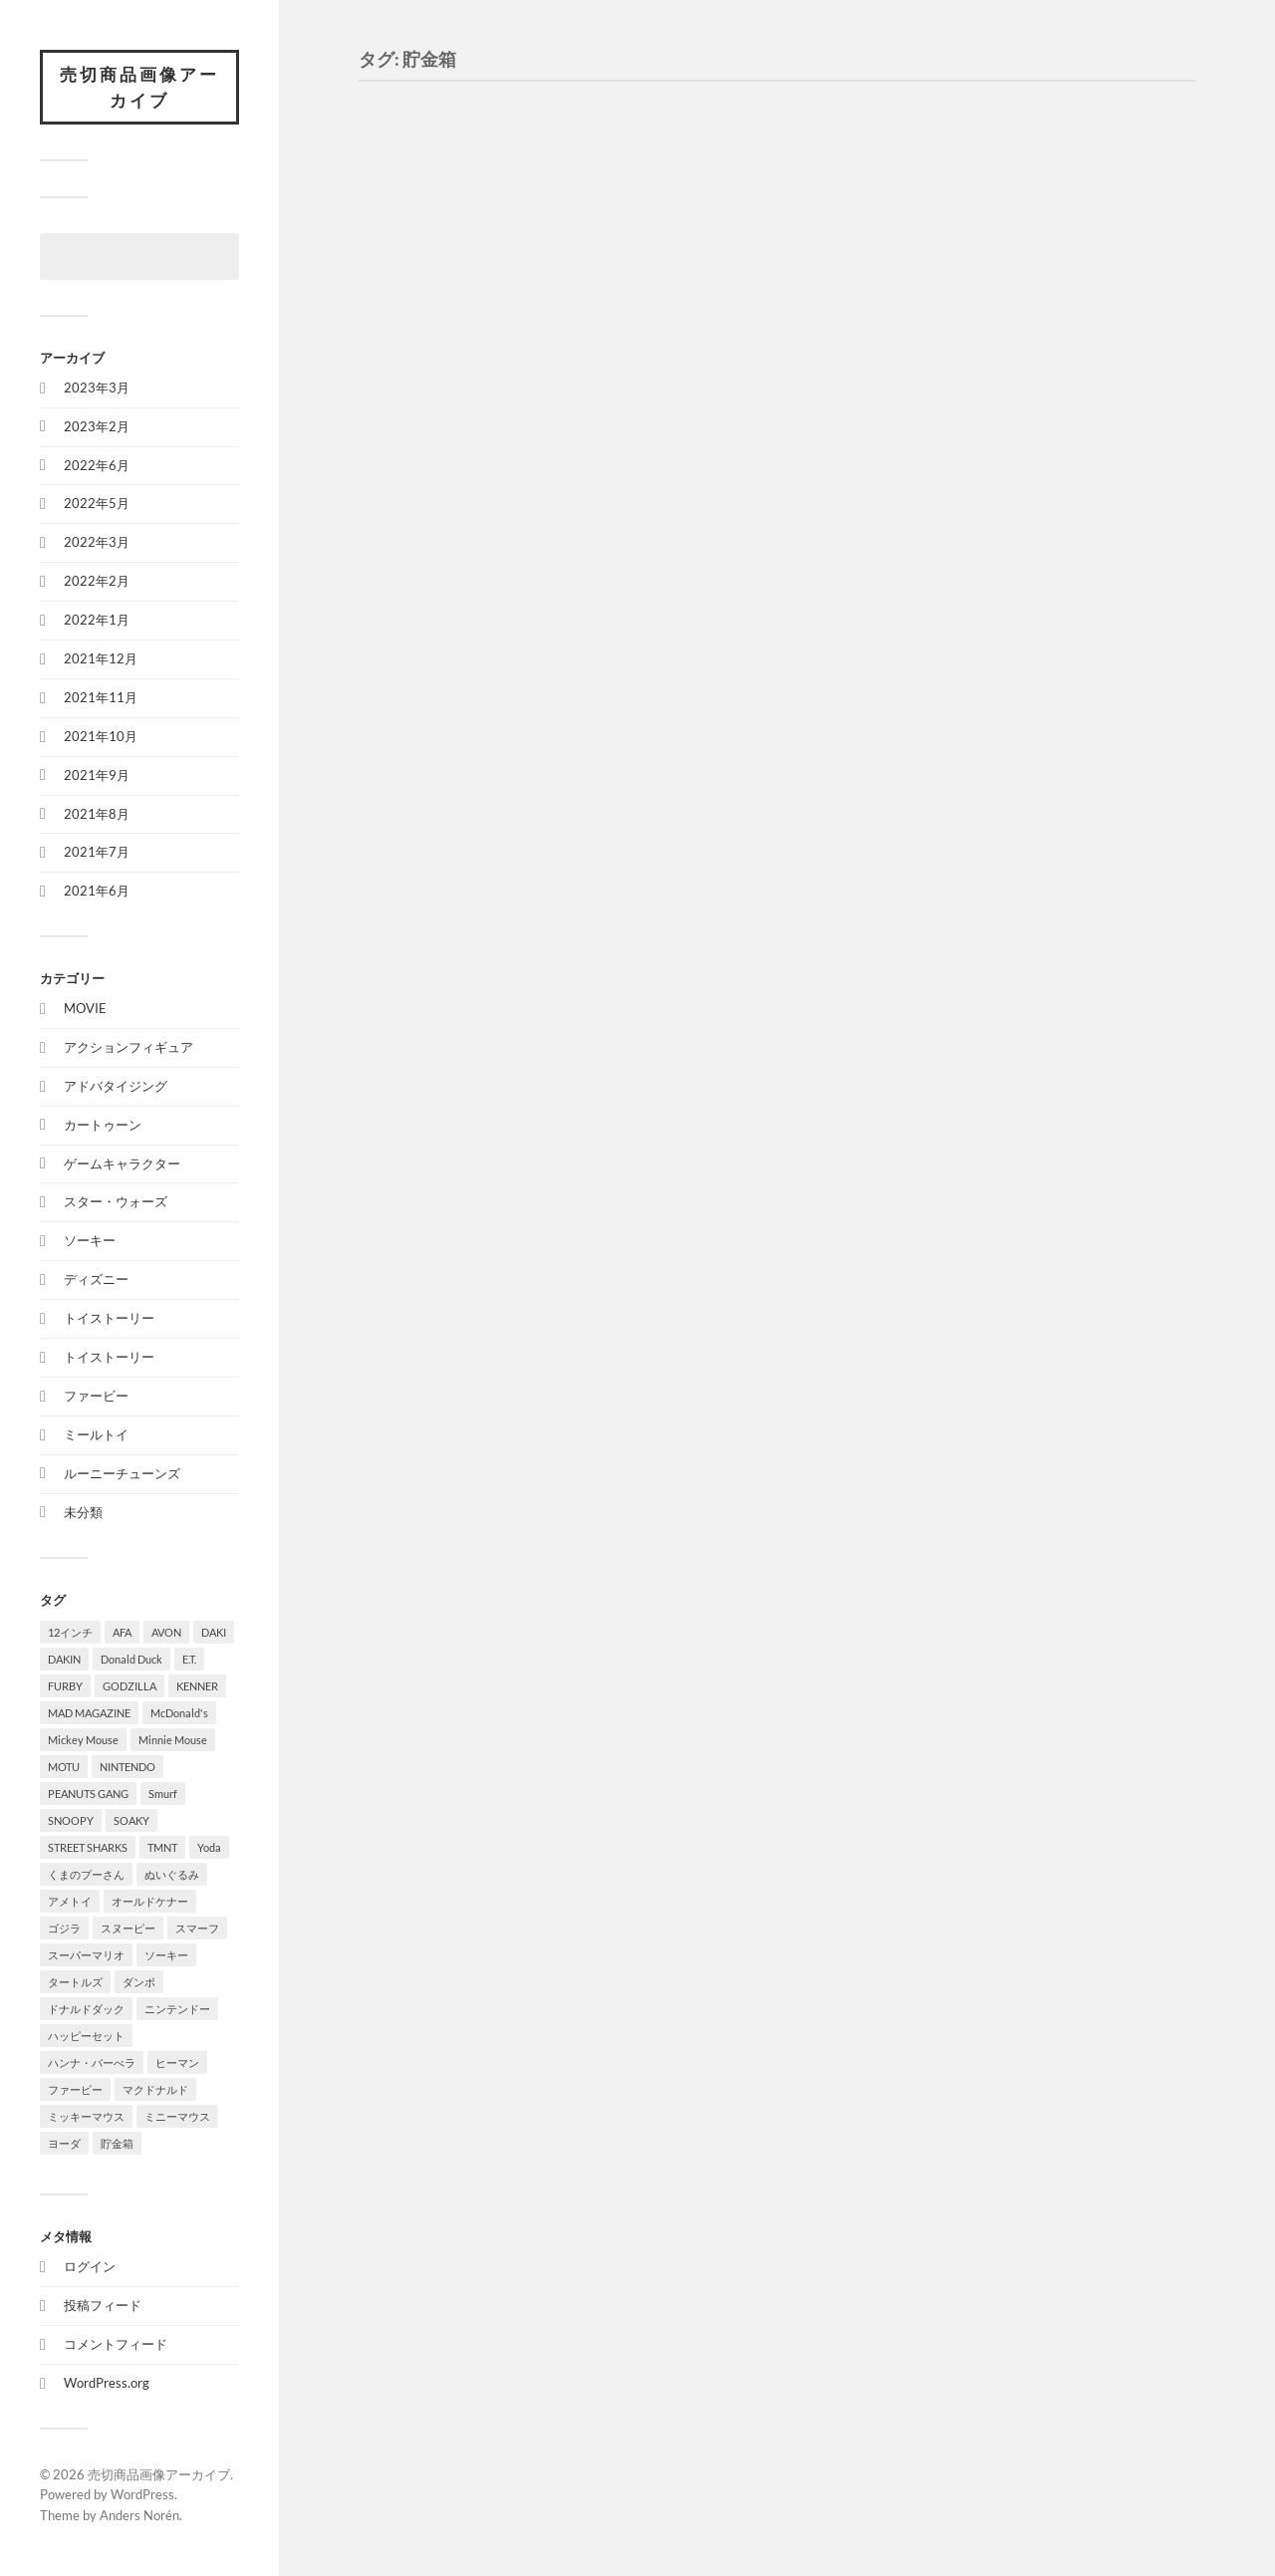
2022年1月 (96, 620)
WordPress (142, 2494)
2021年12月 (100, 658)
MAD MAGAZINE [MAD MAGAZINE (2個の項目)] (89, 1712)
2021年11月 (100, 697)
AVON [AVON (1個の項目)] (166, 1632)
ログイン (90, 2266)
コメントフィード (115, 2344)
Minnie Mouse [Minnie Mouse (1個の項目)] (172, 1739)
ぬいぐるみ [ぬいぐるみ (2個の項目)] (171, 1874)
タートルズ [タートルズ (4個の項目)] (75, 1981)
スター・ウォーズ (115, 1201)
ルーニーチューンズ (122, 1473)
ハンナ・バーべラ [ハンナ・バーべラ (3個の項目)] (91, 2062)
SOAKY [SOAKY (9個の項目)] (131, 1820)
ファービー (96, 1396)
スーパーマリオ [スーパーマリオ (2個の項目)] (86, 1954)
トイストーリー (109, 1318)
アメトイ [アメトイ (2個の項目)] (70, 1901)
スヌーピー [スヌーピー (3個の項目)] (128, 1928)
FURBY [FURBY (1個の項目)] (65, 1685)
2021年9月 (96, 775)
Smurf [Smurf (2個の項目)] (162, 1793)
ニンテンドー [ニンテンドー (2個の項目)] (177, 2008)
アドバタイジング (115, 1086)
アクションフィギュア (128, 1047)
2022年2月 (96, 581)
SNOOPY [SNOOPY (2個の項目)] (71, 1820)
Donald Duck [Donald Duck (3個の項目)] (131, 1659)
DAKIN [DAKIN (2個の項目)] (64, 1659)
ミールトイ (96, 1434)
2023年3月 (96, 387)
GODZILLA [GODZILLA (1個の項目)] (129, 1685)
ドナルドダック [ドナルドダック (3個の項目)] (86, 2008)
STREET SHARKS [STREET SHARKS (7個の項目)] (88, 1847)
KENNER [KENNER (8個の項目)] (197, 1685)
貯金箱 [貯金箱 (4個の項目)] (117, 2143)
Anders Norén (139, 2515)
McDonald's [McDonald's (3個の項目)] (179, 1712)
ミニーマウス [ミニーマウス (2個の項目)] (177, 2116)
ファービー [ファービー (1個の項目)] (75, 2089)
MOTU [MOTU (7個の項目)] (64, 1766)
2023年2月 (96, 426)
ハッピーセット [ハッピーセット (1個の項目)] (86, 2035)
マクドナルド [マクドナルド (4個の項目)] (155, 2089)
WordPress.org (106, 2383)
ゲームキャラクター (122, 1163)
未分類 (83, 1512)
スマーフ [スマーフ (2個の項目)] (197, 1928)
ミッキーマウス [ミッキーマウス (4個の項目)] (86, 2116)
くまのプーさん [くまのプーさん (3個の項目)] (86, 1874)
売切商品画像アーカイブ (139, 87)
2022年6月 (96, 465)
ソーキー (90, 1240)
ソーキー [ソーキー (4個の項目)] (166, 1954)
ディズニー (96, 1279)
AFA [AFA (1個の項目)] (122, 1632)
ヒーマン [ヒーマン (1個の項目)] (177, 2062)
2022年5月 (96, 503)
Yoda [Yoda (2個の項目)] (209, 1847)
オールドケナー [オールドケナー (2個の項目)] (150, 1901)
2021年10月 (100, 736)
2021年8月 (96, 814)
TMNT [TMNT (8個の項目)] (162, 1847)
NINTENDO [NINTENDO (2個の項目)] (127, 1766)
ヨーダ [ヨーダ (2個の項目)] (64, 2143)
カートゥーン (102, 1125)
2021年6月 (96, 891)
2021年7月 (96, 852)
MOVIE (85, 1008)
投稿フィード (102, 2305)
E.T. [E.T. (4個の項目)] (189, 1659)
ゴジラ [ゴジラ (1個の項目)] (64, 1928)
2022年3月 (96, 542)
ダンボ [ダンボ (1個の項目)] (139, 1981)
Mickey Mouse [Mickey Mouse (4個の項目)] (83, 1739)
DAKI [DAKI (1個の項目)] (213, 1632)
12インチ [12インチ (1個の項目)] (70, 1632)
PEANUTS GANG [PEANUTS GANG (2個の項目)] (88, 1793)
